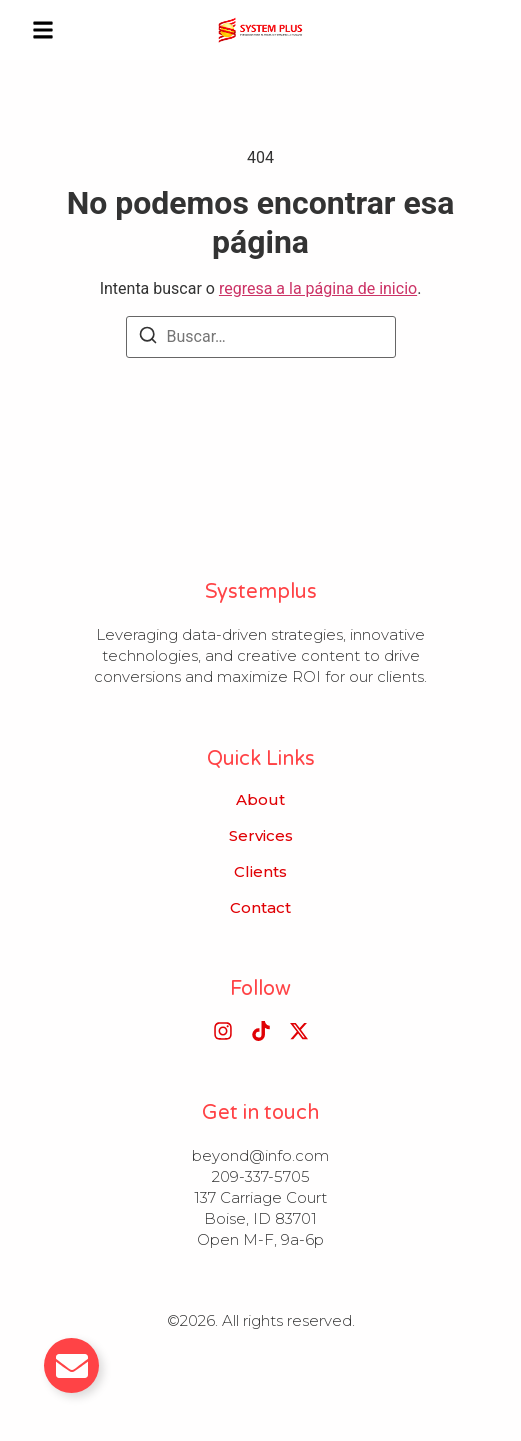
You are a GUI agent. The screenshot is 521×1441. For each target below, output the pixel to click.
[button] (43, 30)
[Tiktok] (261, 1031)
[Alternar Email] (71, 1365)
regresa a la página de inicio (318, 288)
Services (261, 836)
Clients (260, 872)
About (260, 800)
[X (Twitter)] (299, 1031)
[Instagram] (223, 1031)
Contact (260, 908)
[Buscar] (148, 338)
